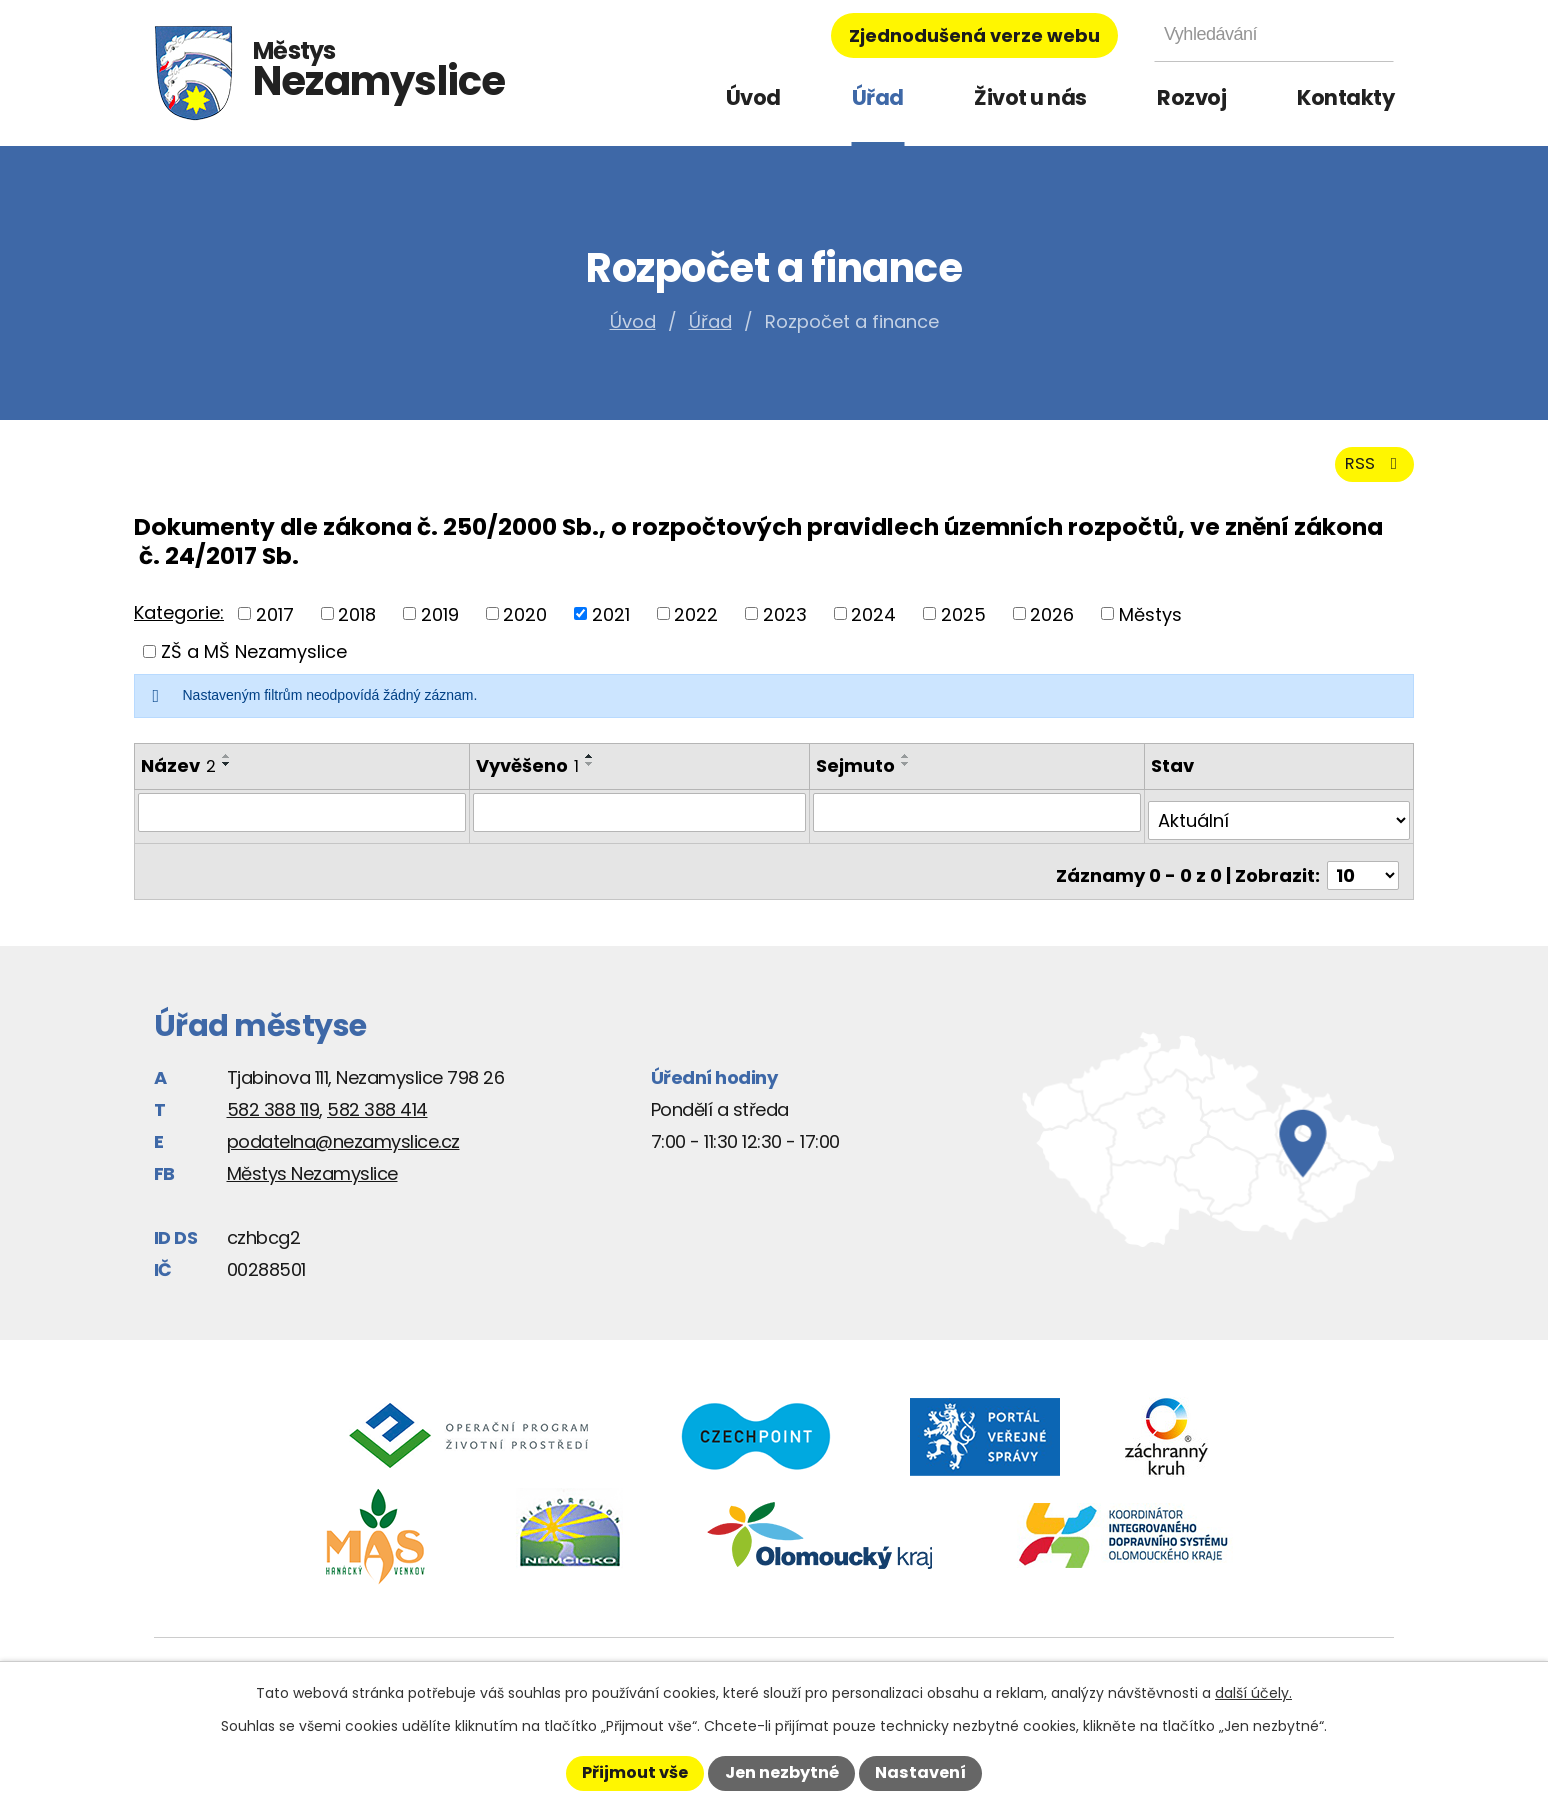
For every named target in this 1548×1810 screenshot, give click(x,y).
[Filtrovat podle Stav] (1279, 823)
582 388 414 (377, 1103)
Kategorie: (179, 623)
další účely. (1253, 1693)
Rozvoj (1191, 97)
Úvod (753, 97)
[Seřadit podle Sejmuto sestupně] (909, 776)
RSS (1371, 474)
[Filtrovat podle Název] (301, 823)
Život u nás (1030, 97)
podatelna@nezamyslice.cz (343, 1135)
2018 (357, 625)
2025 (963, 625)
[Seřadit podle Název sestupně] (227, 776)
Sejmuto (858, 777)
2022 (696, 625)
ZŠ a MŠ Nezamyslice (254, 663)
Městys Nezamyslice (312, 1167)
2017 (275, 625)
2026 (1052, 625)
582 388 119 (273, 1103)
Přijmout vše (635, 1772)
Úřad (878, 97)
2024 (873, 625)
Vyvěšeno (526, 777)
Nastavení (920, 1772)
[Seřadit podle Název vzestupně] (227, 768)
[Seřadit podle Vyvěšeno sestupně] (589, 776)
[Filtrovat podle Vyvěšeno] (640, 823)
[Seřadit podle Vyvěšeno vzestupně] (589, 768)
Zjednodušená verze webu (974, 35)
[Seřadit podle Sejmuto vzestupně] (909, 768)
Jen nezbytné (782, 1772)
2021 (611, 625)
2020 (525, 625)
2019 (440, 625)
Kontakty (1345, 97)
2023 (785, 625)
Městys (1150, 625)
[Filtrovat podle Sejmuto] (979, 823)
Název (178, 777)
